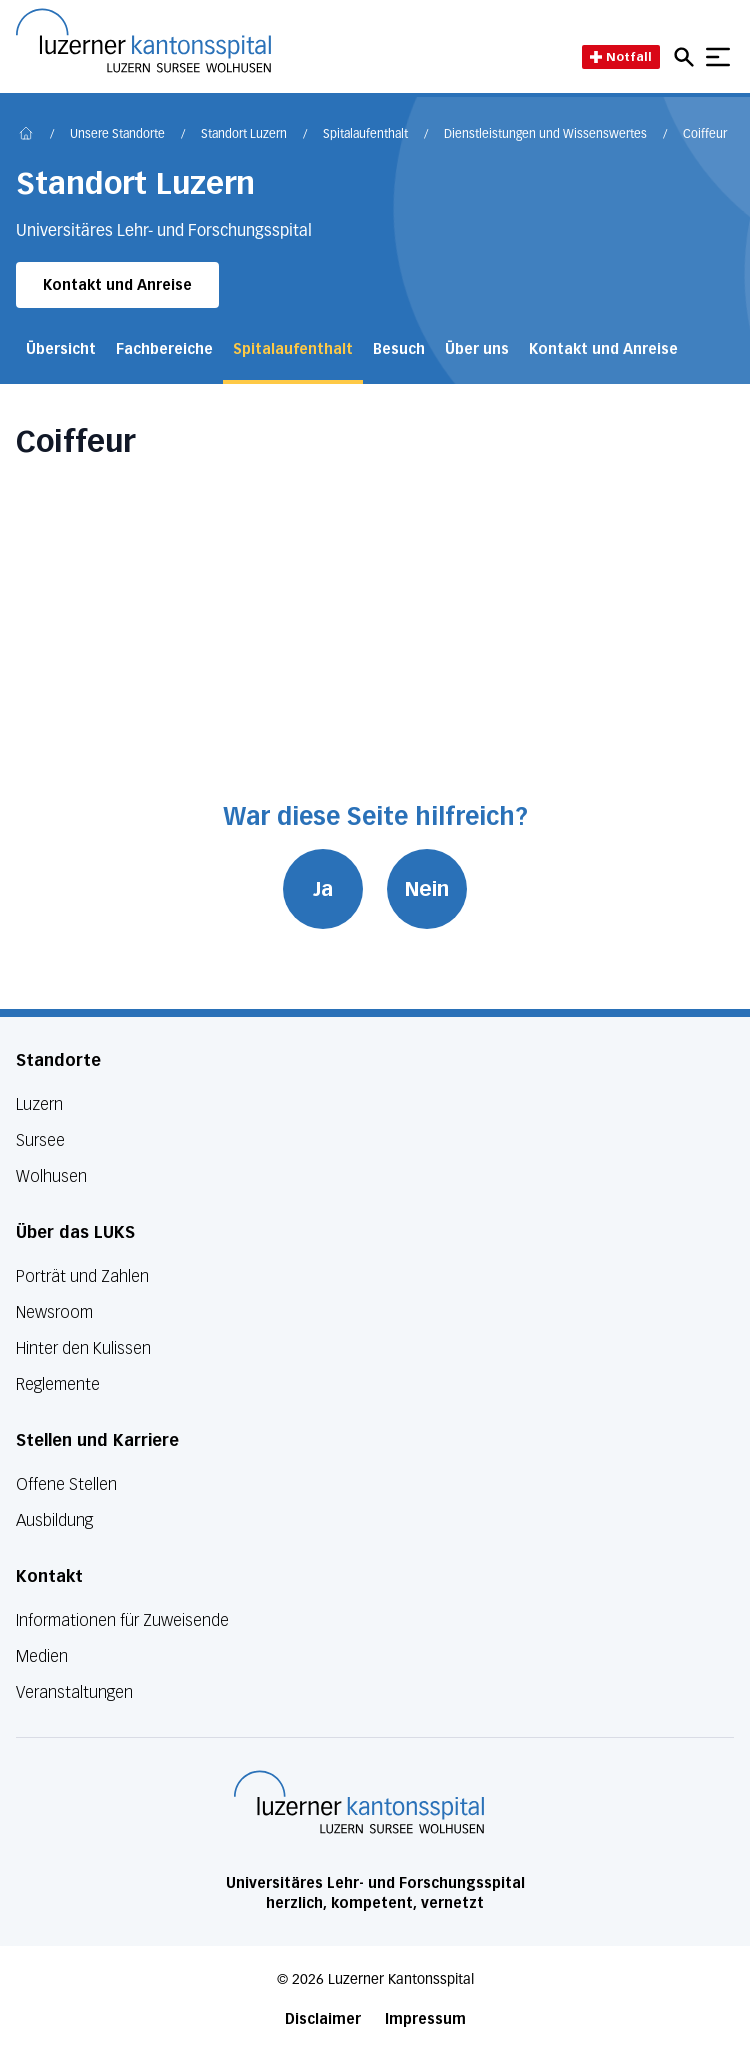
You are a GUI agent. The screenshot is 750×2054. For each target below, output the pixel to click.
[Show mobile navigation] (718, 57)
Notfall (621, 56)
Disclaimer (323, 2019)
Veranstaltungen (74, 1692)
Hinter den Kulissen (83, 1348)
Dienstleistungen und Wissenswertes (545, 135)
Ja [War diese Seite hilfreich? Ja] (323, 889)
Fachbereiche (164, 349)
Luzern (39, 1104)
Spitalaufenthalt (365, 135)
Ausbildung (54, 1520)
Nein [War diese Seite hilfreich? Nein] (427, 889)
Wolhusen (51, 1176)
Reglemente (58, 1384)
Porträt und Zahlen (82, 1276)
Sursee (40, 1140)
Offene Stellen (66, 1484)
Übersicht (61, 349)
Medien (42, 1656)
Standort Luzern (244, 135)
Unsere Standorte (117, 135)
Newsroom (54, 1312)
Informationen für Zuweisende (122, 1620)
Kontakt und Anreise (117, 285)
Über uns (477, 349)
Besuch (399, 349)
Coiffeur (705, 135)
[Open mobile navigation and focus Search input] (687, 57)
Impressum (425, 2019)
